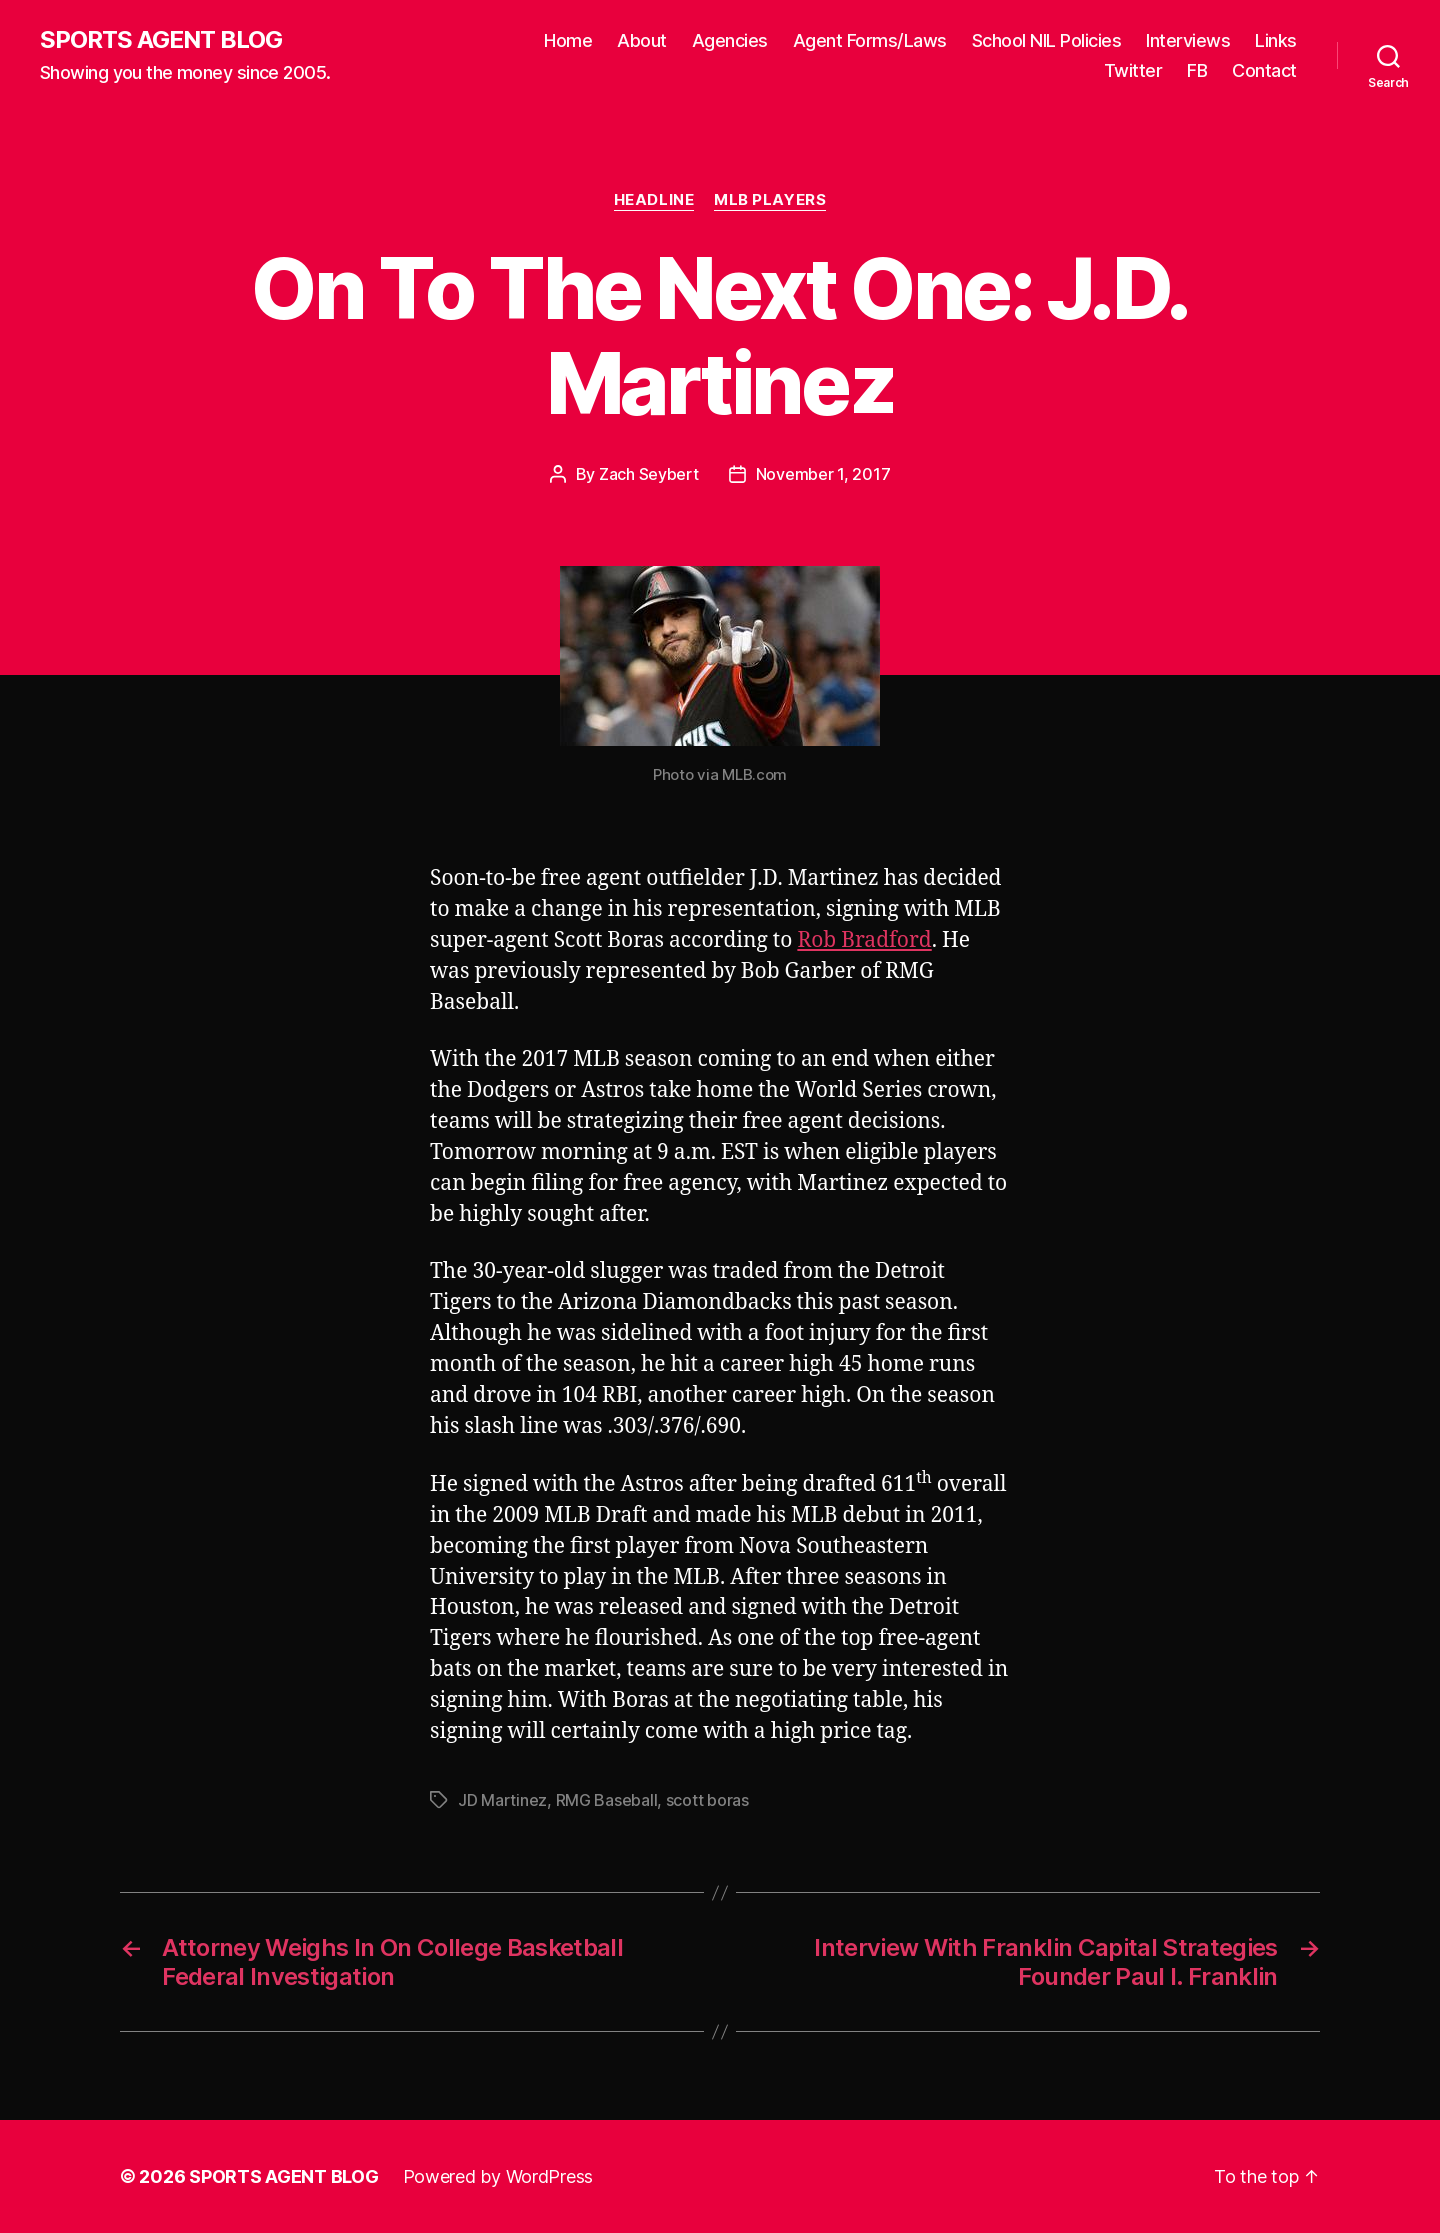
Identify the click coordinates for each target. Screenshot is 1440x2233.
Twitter (1133, 70)
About (642, 40)
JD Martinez (502, 1800)
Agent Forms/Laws (870, 40)
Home (568, 40)
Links (1276, 40)
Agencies (730, 40)
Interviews (1188, 40)
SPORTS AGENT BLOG (161, 40)
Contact (1264, 70)
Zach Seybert (649, 474)
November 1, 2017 (823, 474)
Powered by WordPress (498, 2176)
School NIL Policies (1047, 40)
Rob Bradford (864, 940)
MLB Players (770, 200)
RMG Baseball (607, 1800)
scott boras (707, 1800)
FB (1197, 70)
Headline (654, 200)
